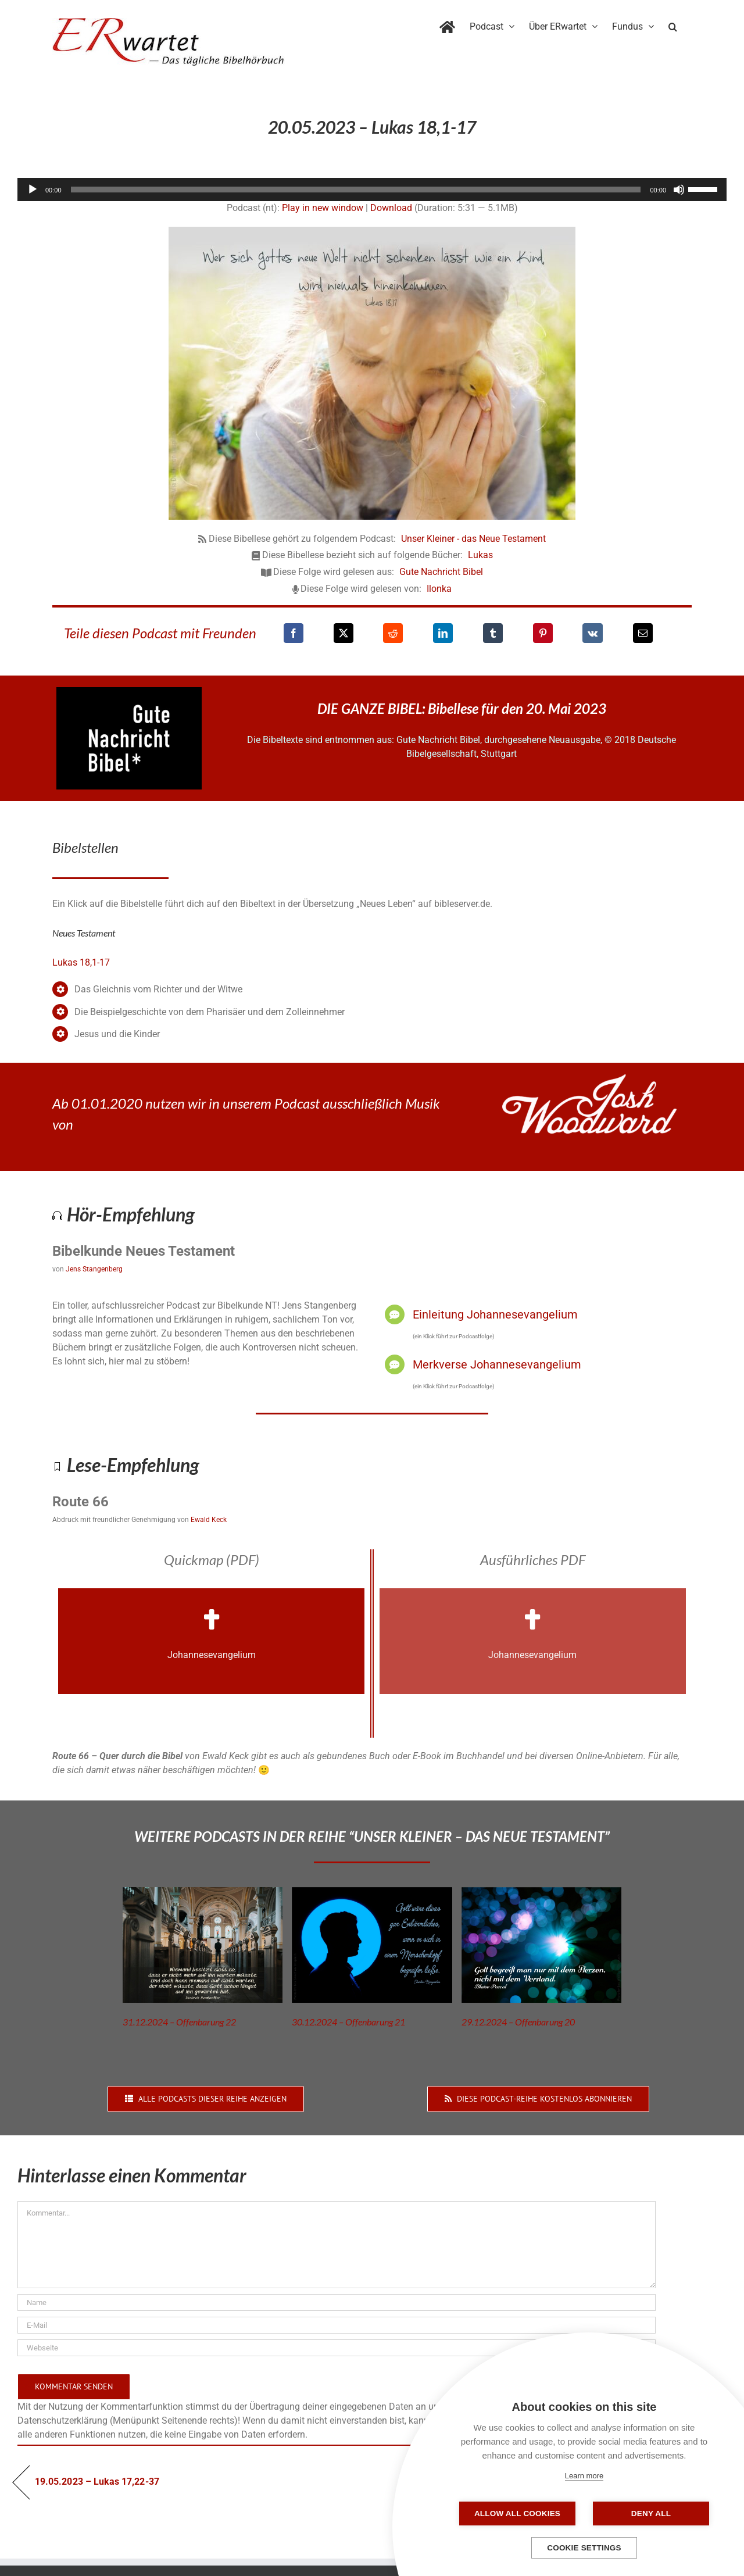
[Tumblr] (493, 633)
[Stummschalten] (679, 189)
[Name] (336, 2302)
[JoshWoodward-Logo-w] (589, 1078)
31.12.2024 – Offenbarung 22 (179, 2021)
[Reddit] (393, 633)
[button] (672, 24)
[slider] (356, 189)
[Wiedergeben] (32, 189)
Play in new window (322, 207)
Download (391, 207)
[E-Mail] (643, 633)
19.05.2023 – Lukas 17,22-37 (97, 2481)
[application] (372, 189)
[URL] (336, 2347)
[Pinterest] (543, 633)
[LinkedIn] (443, 633)
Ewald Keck (209, 1520)
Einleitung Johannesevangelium (495, 1314)
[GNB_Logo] (129, 691)
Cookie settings (584, 2547)
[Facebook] (293, 633)
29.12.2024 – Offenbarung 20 (518, 2021)
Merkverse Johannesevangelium (497, 1364)
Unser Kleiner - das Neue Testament (473, 538)
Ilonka (439, 588)
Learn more (584, 2475)
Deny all (651, 2513)
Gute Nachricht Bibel (441, 571)
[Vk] (593, 633)
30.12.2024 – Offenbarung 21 (348, 2021)
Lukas (480, 554)
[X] (343, 633)
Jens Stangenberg (94, 1269)
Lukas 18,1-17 (81, 962)
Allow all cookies (517, 2513)
